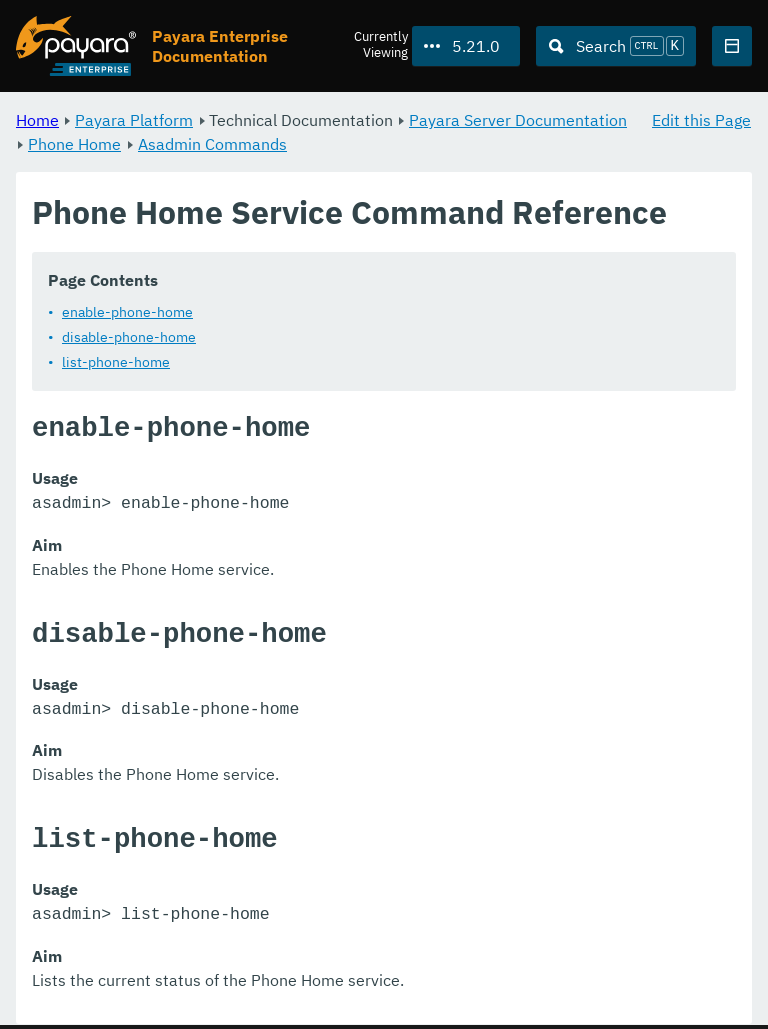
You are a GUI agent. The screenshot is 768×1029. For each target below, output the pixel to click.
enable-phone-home (127, 312)
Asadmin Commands (212, 144)
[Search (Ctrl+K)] (616, 46)
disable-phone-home (129, 337)
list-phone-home (116, 362)
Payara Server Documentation (518, 120)
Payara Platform (134, 120)
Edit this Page (701, 120)
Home (37, 120)
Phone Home (74, 144)
